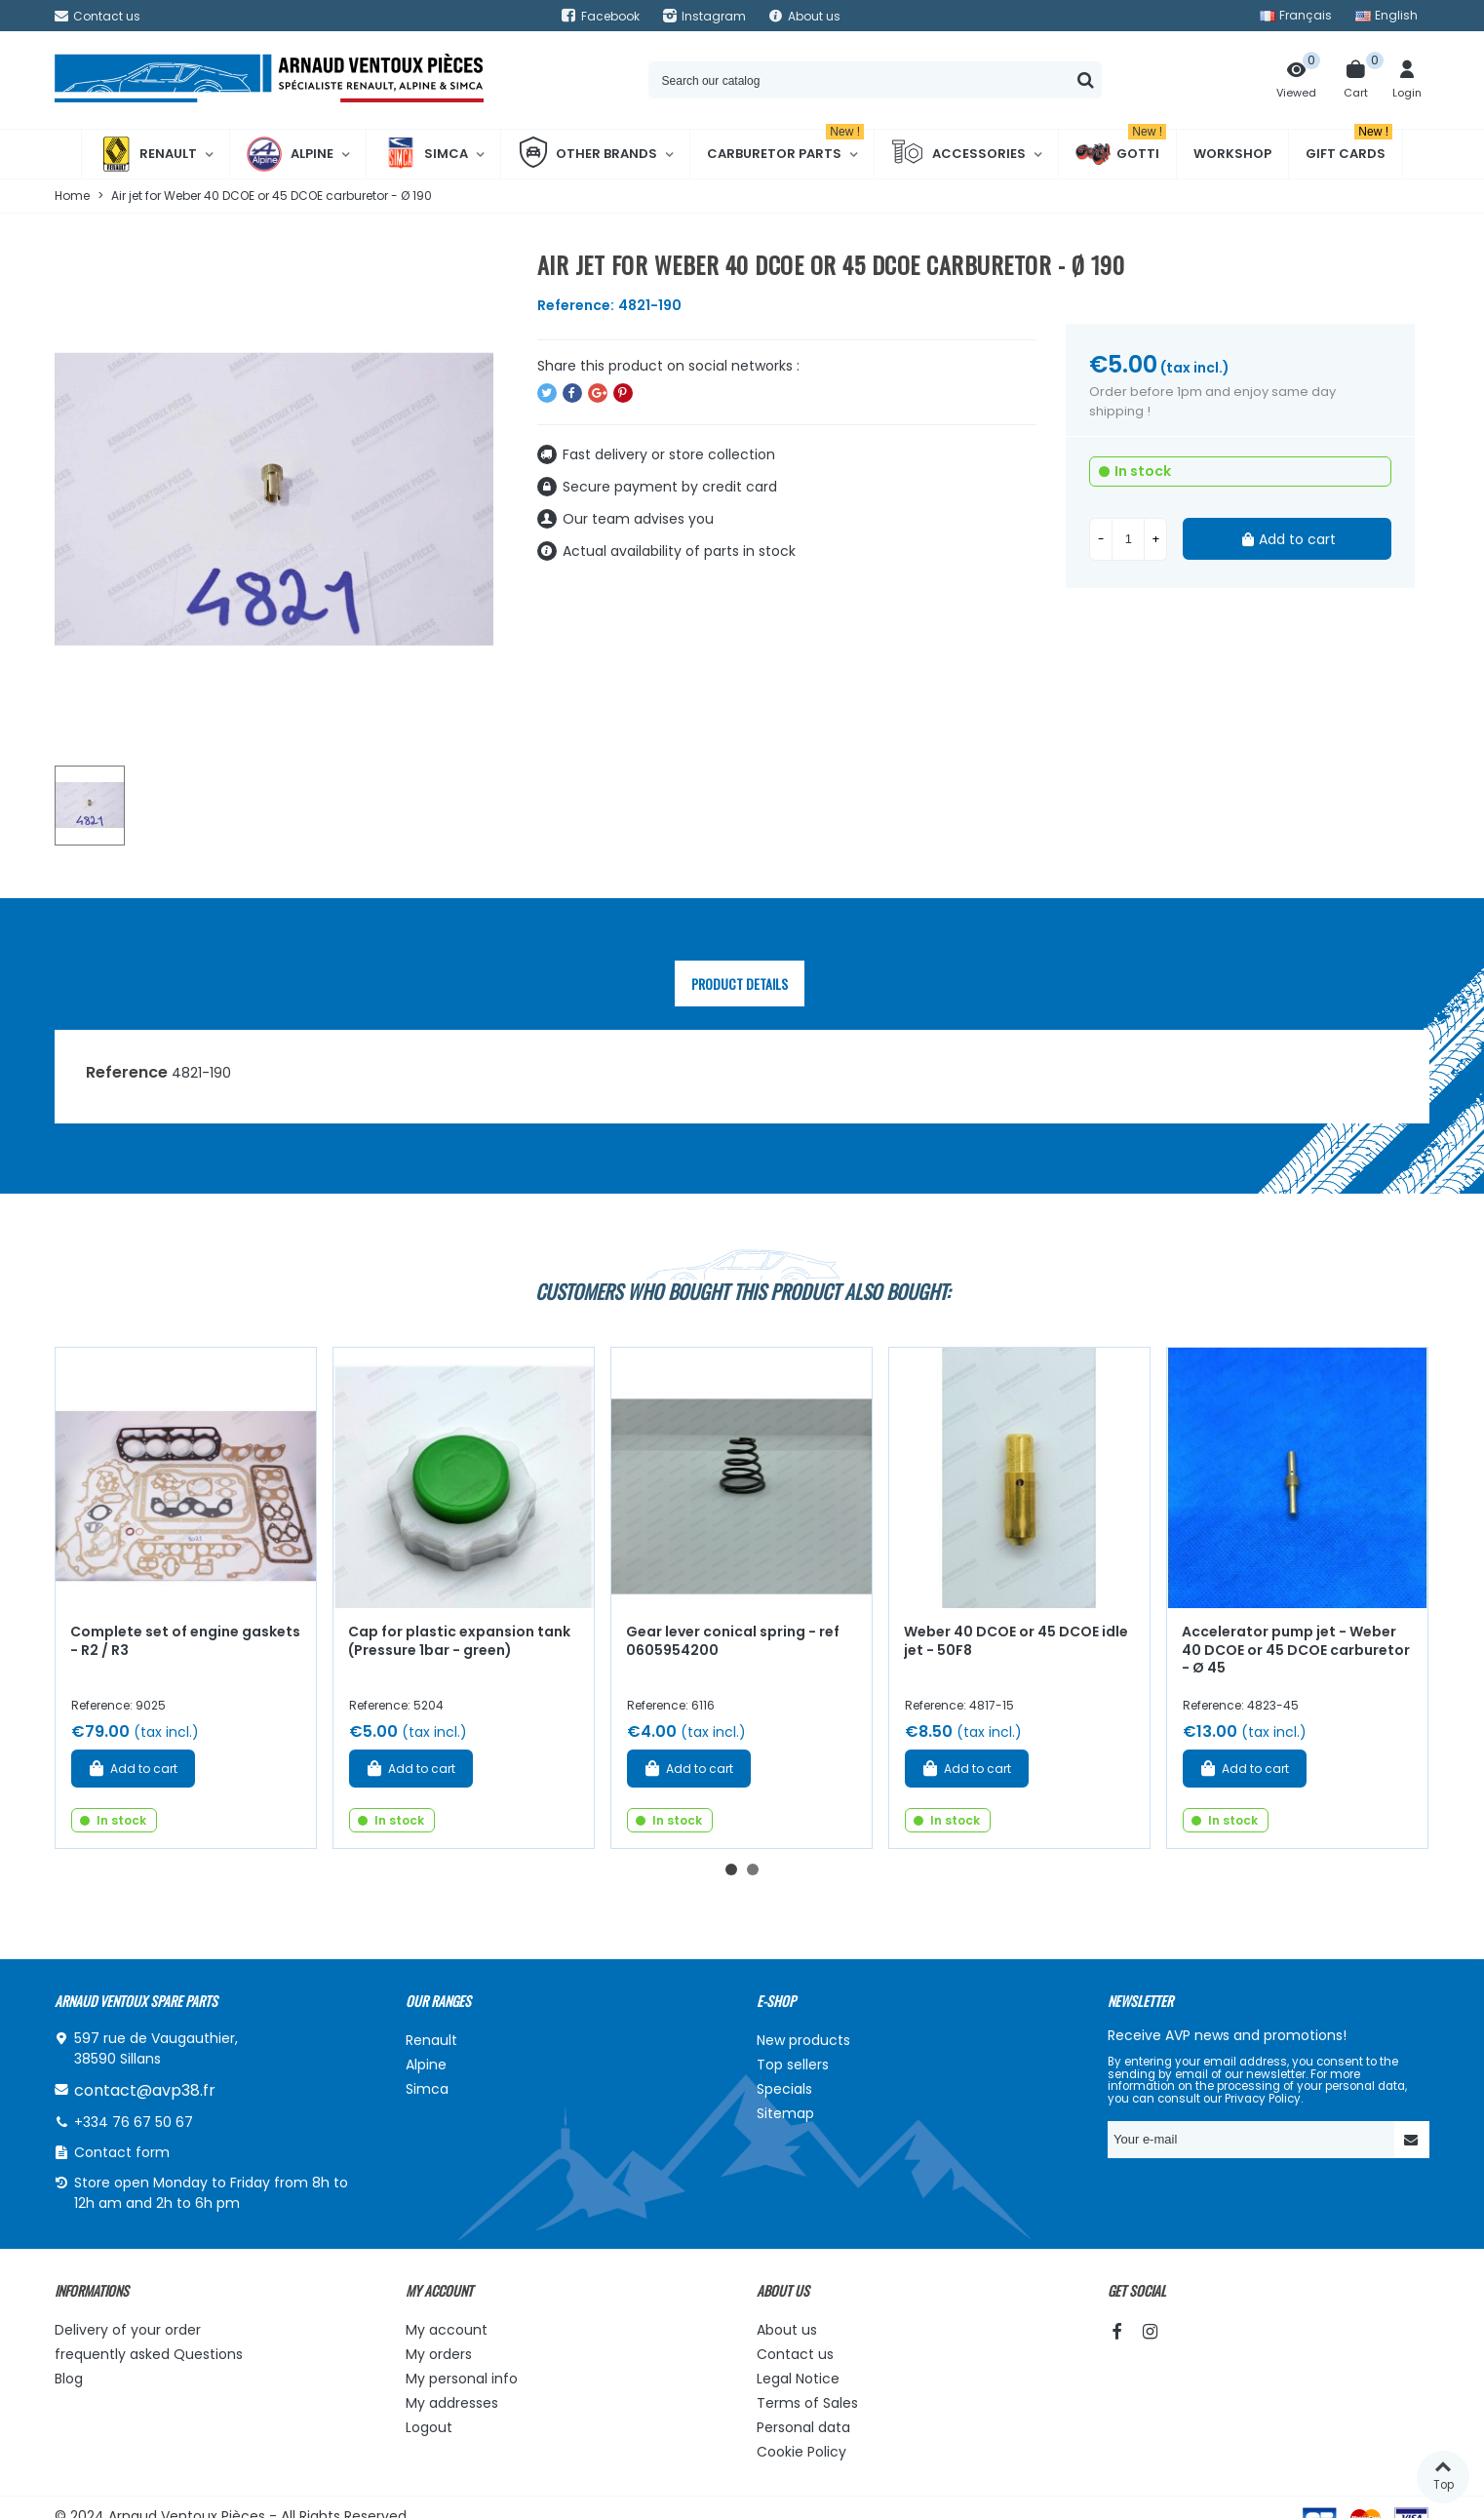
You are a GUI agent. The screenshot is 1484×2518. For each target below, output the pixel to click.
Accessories (958, 154)
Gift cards (1349, 146)
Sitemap (785, 2113)
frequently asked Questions (149, 2354)
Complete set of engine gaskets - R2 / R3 (185, 1641)
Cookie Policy (801, 2451)
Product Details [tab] (739, 983)
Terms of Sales (807, 2403)
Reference (127, 1072)
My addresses (452, 2403)
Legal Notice (798, 2378)
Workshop (1232, 153)
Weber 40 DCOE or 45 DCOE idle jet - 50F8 (1016, 1641)
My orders (439, 2354)
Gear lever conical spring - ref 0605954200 (733, 1641)
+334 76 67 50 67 (133, 2122)
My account (447, 2330)
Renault (147, 154)
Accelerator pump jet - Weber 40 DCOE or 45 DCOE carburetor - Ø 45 (1296, 1649)
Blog (69, 2378)
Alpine (290, 154)
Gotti (1120, 154)
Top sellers (793, 2064)
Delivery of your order (128, 2330)
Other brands (587, 154)
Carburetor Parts (785, 146)
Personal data (803, 2427)
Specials (784, 2089)
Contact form (122, 2152)
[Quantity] (1128, 539)
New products (803, 2040)
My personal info (462, 2378)
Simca (425, 154)
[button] (731, 1869)
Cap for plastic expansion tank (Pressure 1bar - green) (459, 1641)
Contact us (795, 2354)
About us (787, 2330)
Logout (429, 2427)
